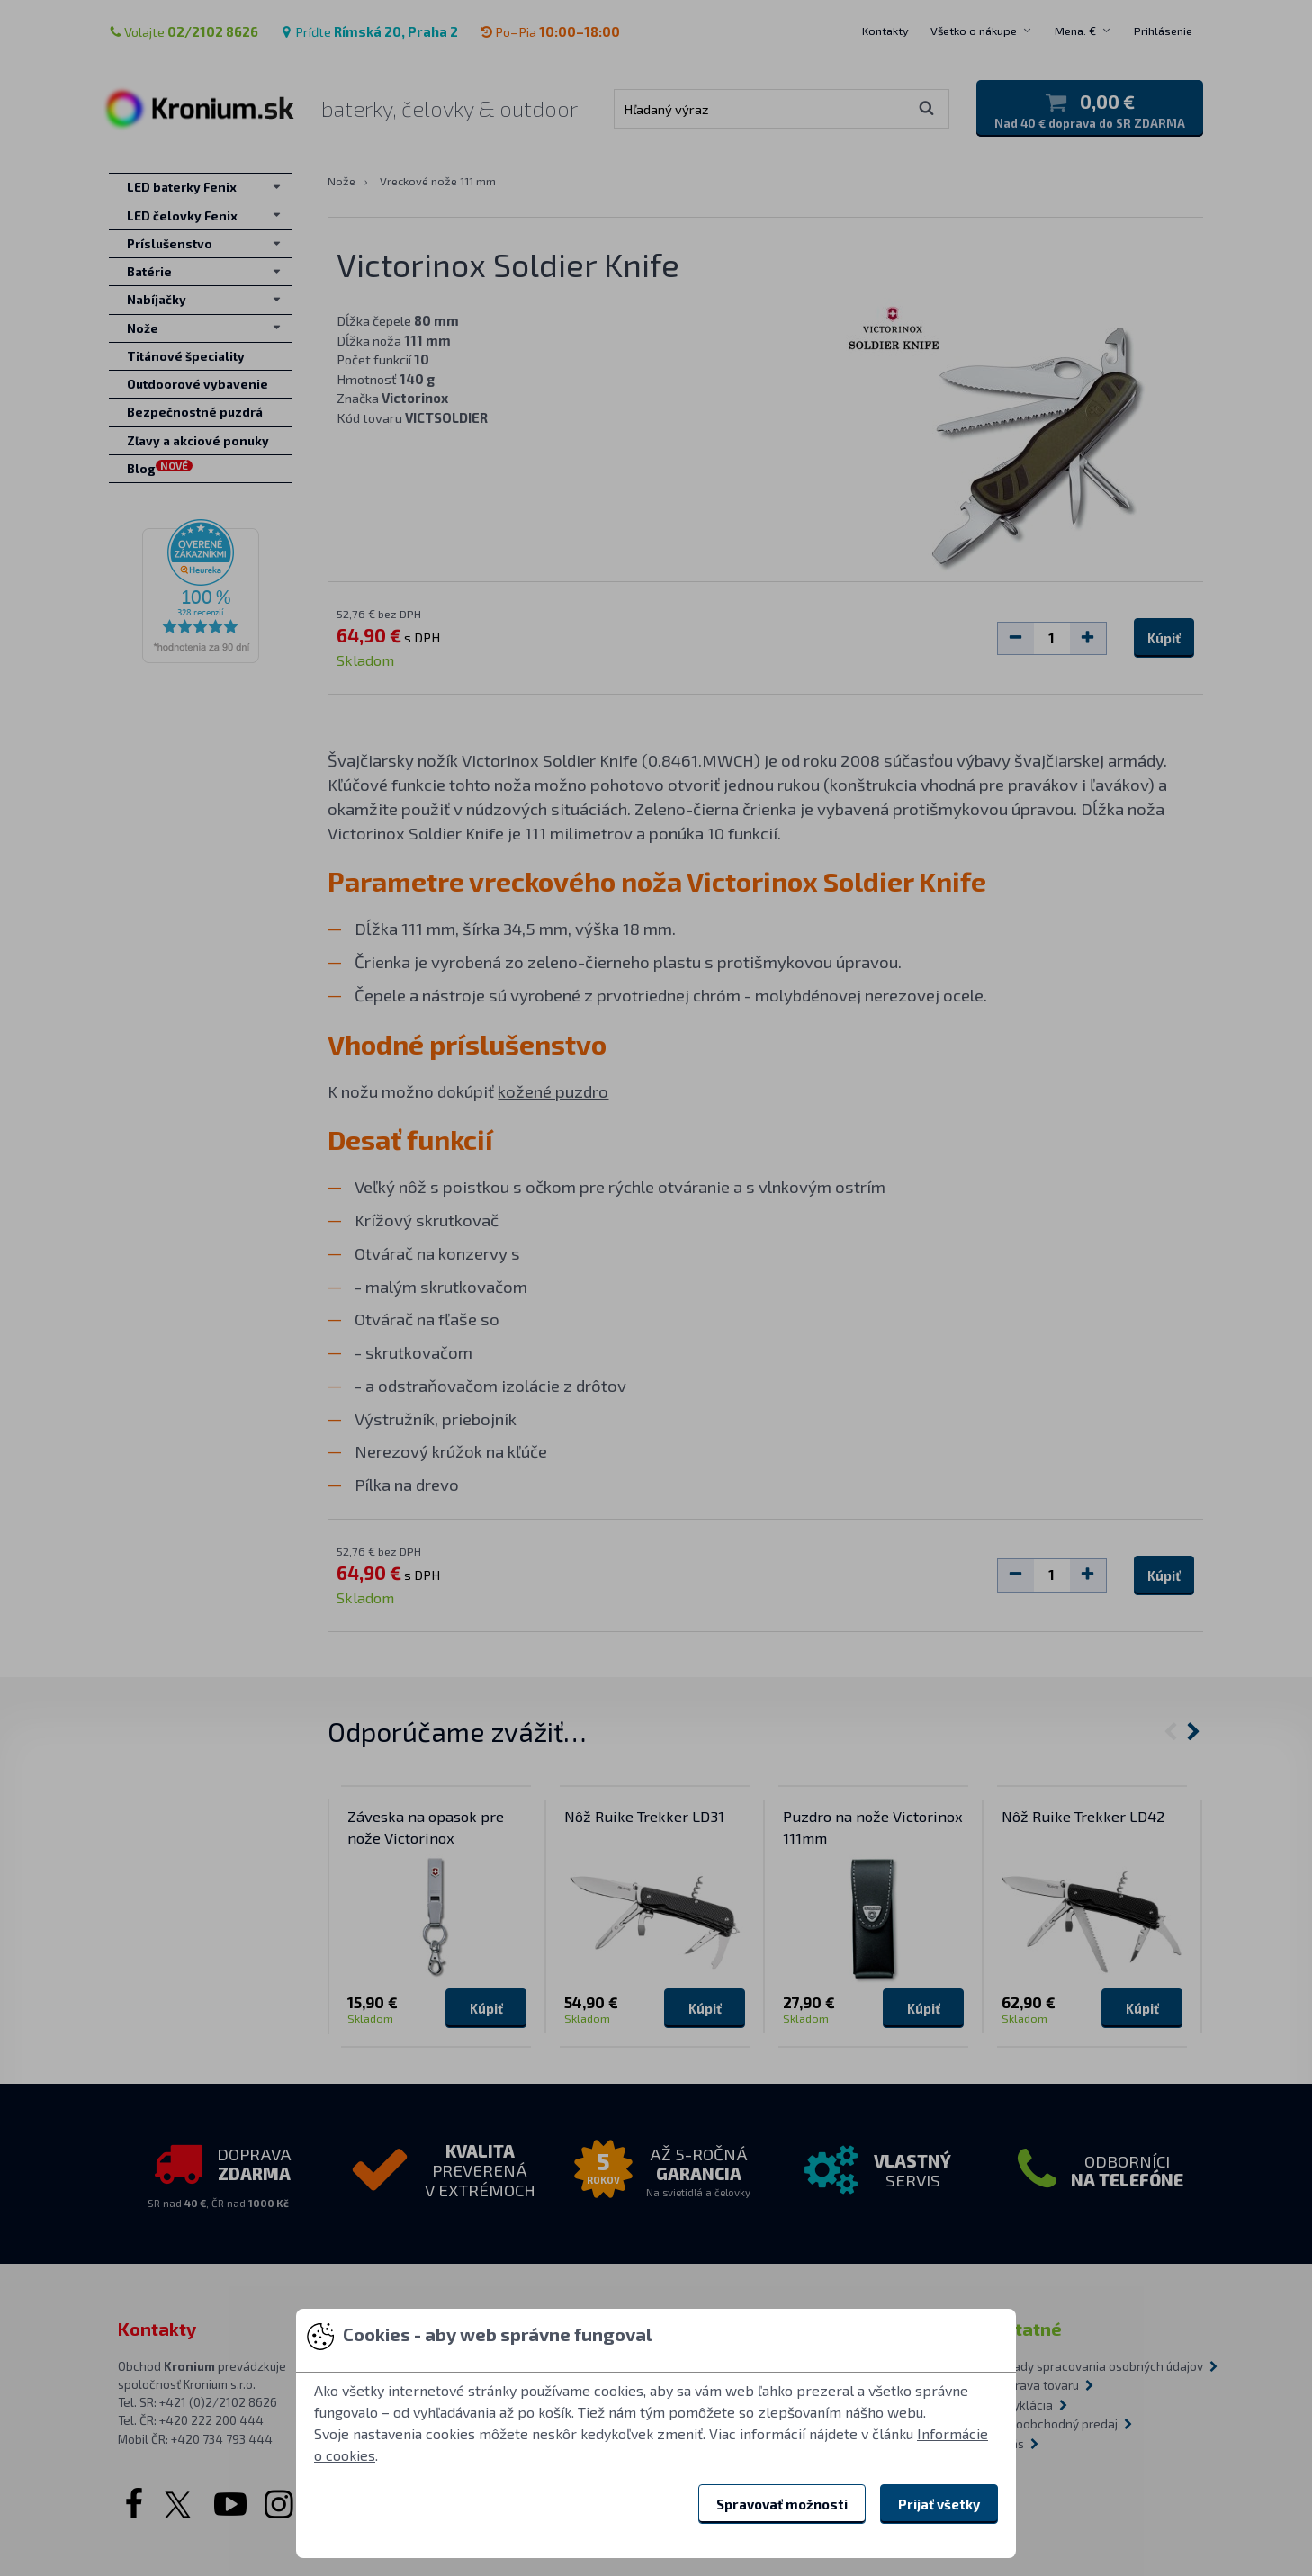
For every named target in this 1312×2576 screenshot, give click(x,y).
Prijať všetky (939, 2504)
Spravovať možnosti (782, 2504)
